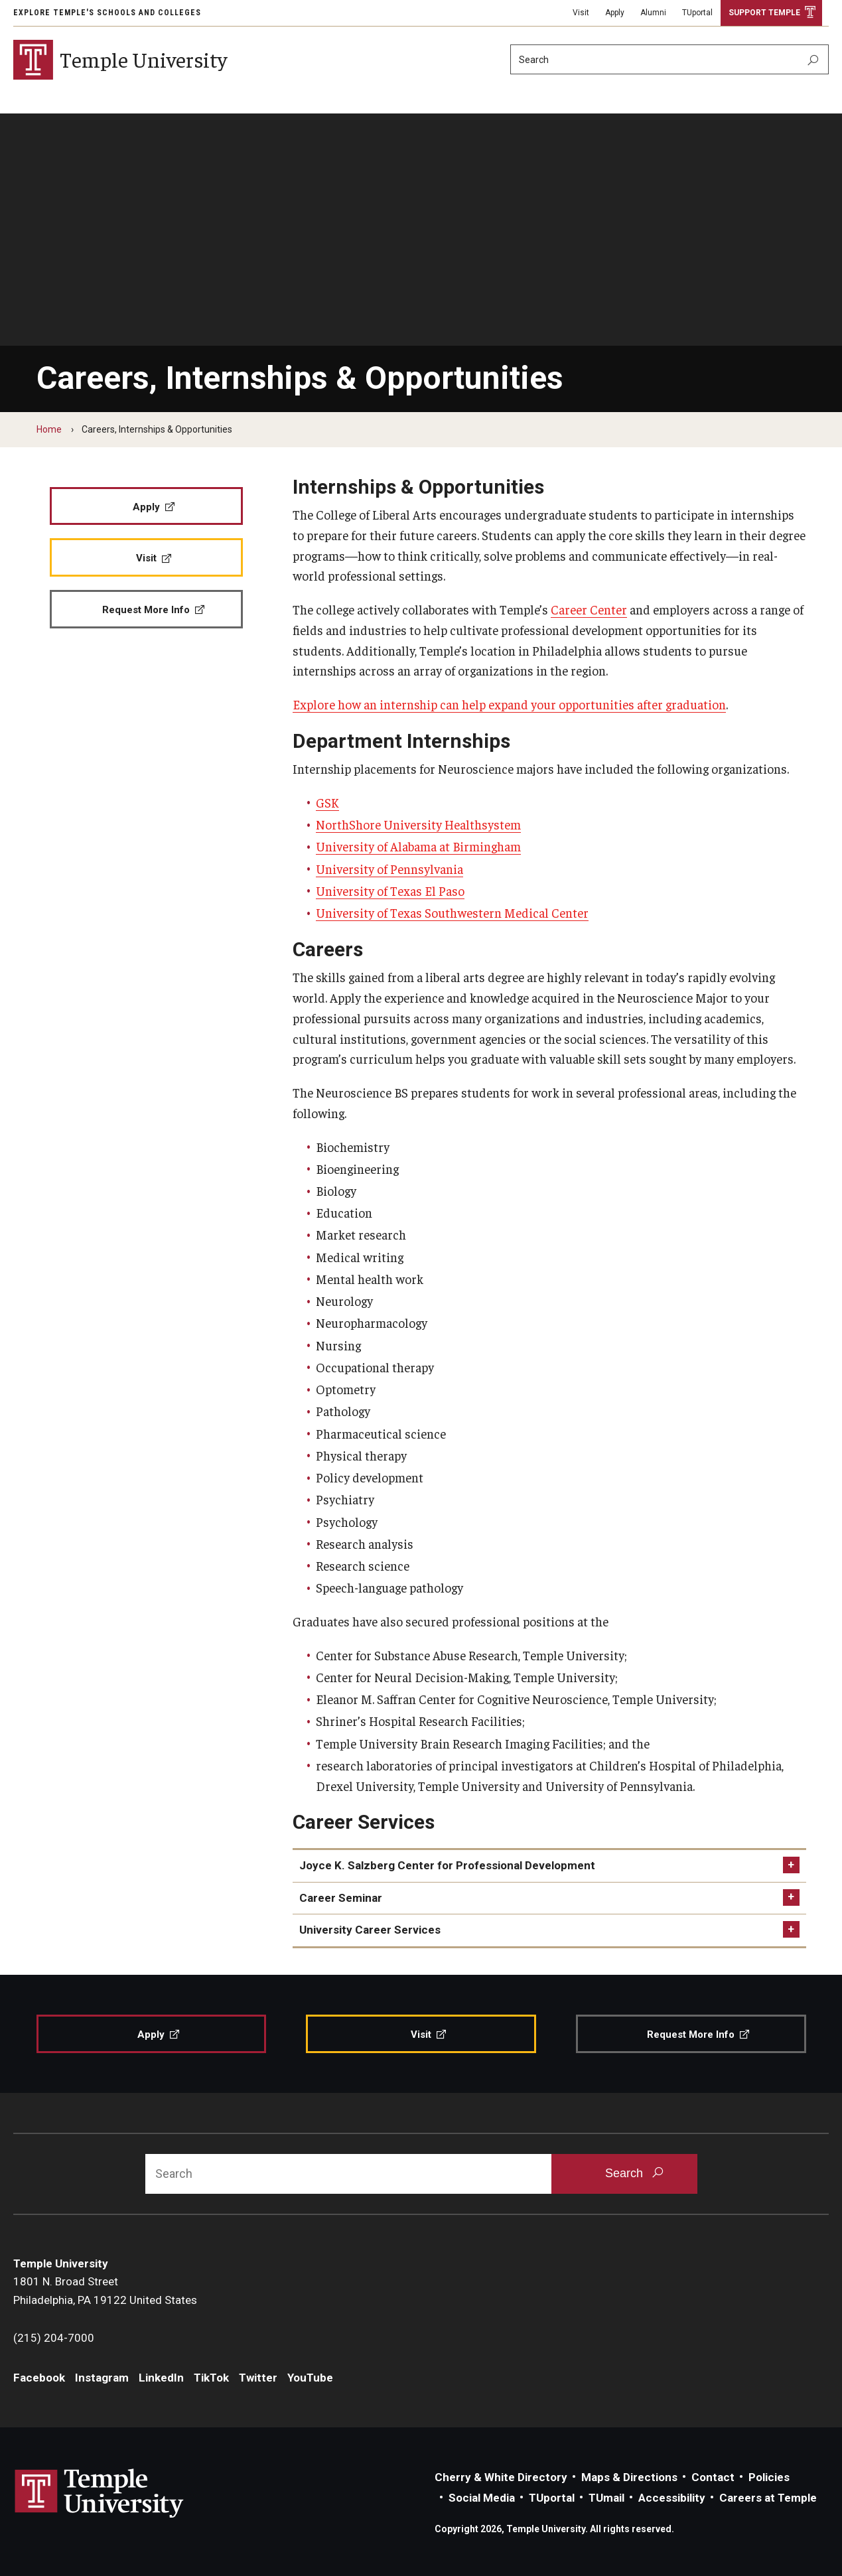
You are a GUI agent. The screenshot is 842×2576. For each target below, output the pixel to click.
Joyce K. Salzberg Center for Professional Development (447, 1865)
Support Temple (764, 12)
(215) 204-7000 (53, 2337)
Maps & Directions (629, 2477)
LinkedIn (161, 2377)
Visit (581, 12)
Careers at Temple (768, 2497)
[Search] (669, 59)
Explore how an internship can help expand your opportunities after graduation (509, 704)
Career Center (589, 609)
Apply (614, 12)
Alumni (653, 12)
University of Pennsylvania (389, 869)
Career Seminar (340, 1897)
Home (49, 429)
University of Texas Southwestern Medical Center (452, 912)
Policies (769, 2477)
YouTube (310, 2377)
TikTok (211, 2377)
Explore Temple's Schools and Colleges (107, 12)
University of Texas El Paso (390, 890)
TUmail (606, 2497)
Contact (713, 2477)
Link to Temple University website (99, 2493)
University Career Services (370, 1929)
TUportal (697, 12)
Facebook (39, 2377)
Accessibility (671, 2497)
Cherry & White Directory (501, 2477)
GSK (327, 802)
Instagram (102, 2377)
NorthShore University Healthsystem (418, 824)
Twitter (258, 2377)
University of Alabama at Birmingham (418, 846)
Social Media (482, 2497)
